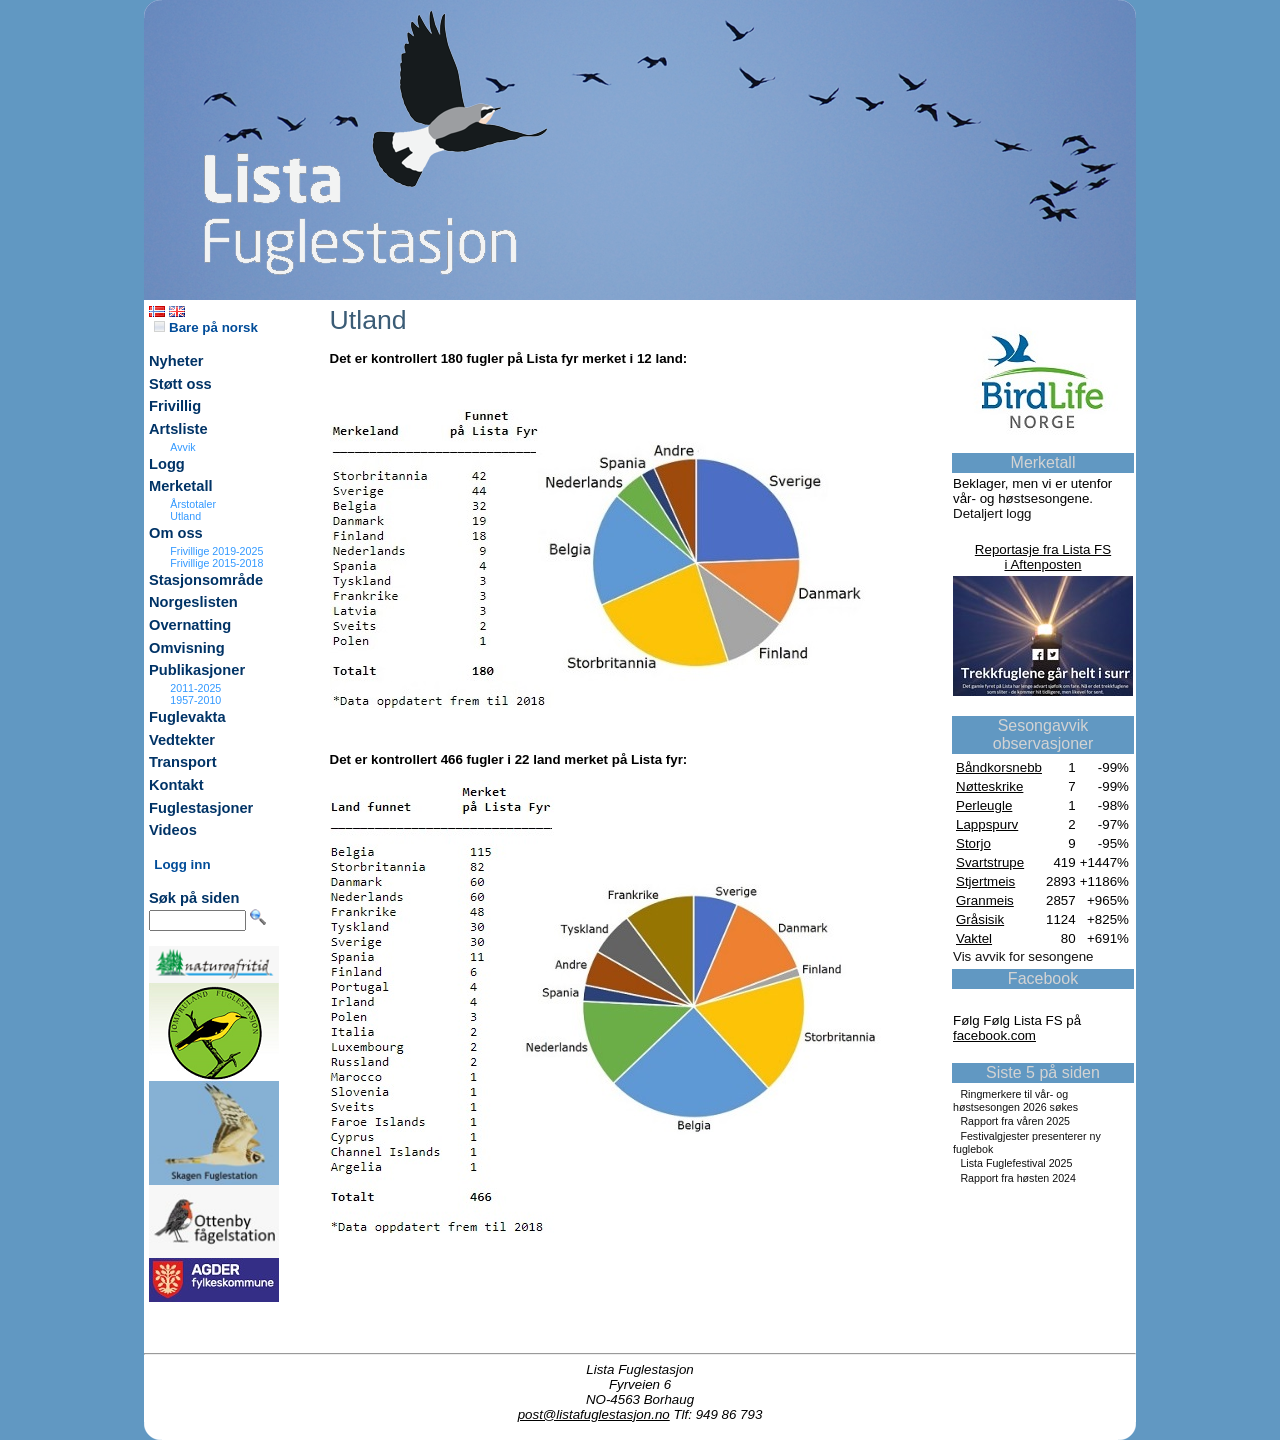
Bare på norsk (206, 327)
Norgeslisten (193, 602)
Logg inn (182, 864)
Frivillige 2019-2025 (216, 551)
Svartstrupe (990, 862)
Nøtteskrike (989, 786)
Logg (167, 464)
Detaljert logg (992, 513)
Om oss (176, 533)
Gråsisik (980, 919)
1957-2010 (195, 700)
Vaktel (974, 938)
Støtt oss (180, 384)
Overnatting (190, 625)
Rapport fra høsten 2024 (1018, 1178)
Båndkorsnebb (999, 767)
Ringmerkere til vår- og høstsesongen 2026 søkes (1015, 1100)
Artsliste (178, 429)
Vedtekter (182, 740)
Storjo (973, 843)
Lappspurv (987, 824)
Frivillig (175, 406)
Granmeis (985, 900)
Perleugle (984, 805)
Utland (185, 516)
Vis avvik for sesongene (1023, 956)
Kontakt (176, 785)
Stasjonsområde (206, 580)
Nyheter (176, 361)
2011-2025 (195, 688)
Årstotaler (193, 504)
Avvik (182, 447)
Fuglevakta (187, 717)
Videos (173, 830)
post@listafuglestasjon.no (594, 1414)
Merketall (181, 486)
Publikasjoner (197, 670)
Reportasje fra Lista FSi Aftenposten (1043, 557)
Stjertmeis (985, 881)
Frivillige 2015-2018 (216, 563)
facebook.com (994, 1035)
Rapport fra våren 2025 (1015, 1121)
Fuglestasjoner (201, 808)
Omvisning (187, 648)
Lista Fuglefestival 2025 (1016, 1163)
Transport (183, 762)
